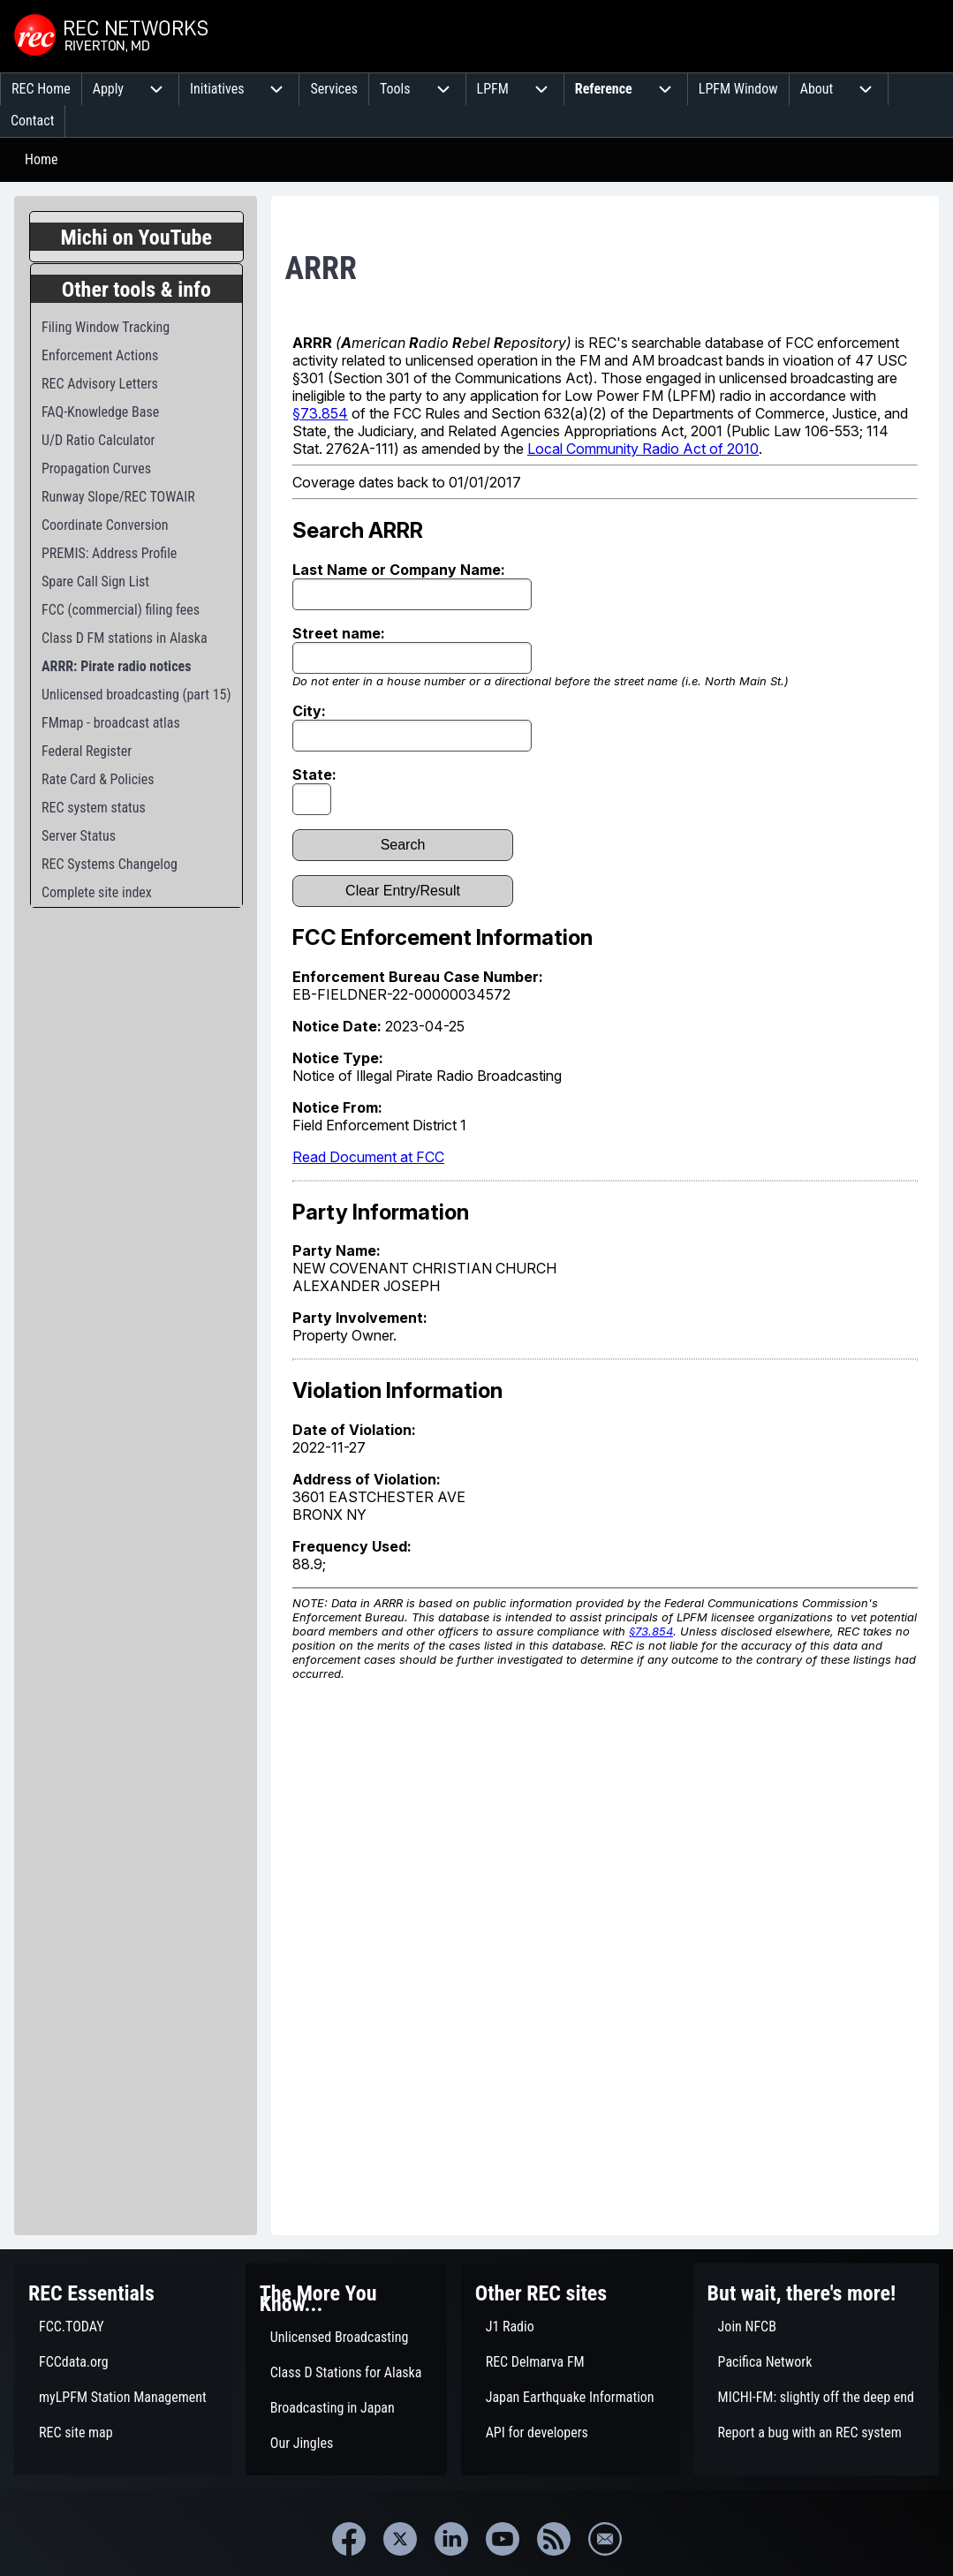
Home (41, 159)
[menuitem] (41, 89)
